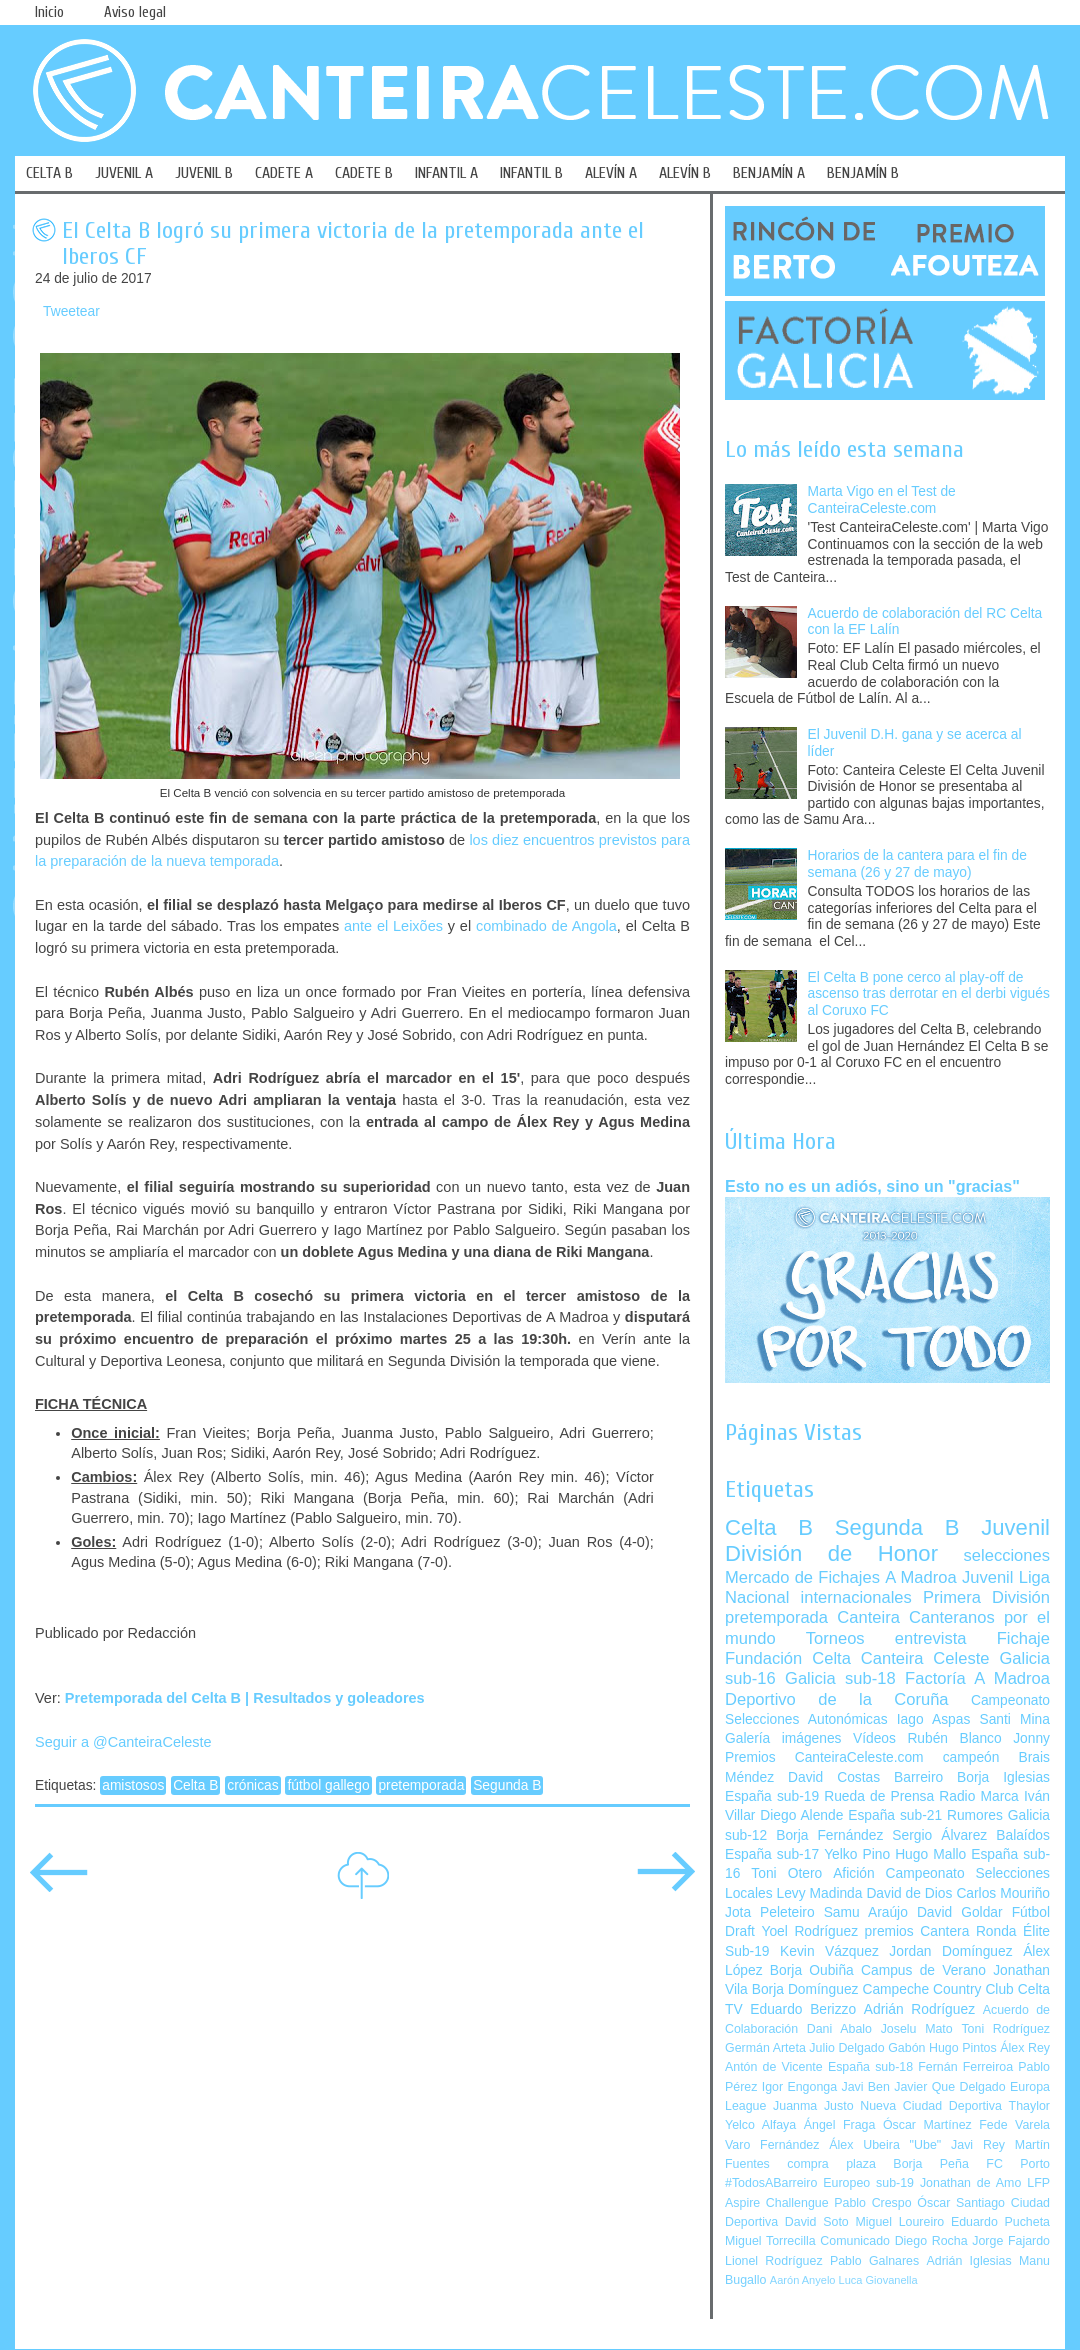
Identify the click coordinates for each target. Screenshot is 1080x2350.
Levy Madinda (819, 1893)
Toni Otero (786, 1873)
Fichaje (1023, 1638)
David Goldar (960, 1912)
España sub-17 (772, 1854)
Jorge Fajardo (1011, 2241)
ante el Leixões (393, 926)
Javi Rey (978, 2145)
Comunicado (855, 2241)
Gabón (906, 2048)
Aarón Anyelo (803, 2280)
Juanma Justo (813, 2106)
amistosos (133, 1785)
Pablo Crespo (872, 2203)
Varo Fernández (772, 2145)
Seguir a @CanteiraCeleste (123, 1742)
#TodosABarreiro (771, 2183)
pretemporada (421, 1785)
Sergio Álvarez (939, 1835)
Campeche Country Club (937, 1989)
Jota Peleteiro (770, 1912)
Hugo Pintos (963, 2048)
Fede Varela (1014, 2125)
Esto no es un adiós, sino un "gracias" (872, 1186)
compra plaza (831, 2164)
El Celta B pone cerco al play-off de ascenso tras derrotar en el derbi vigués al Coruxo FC (929, 994)
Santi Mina (1014, 1719)
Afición (853, 1873)
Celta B (195, 1785)
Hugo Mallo (930, 1854)
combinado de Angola (546, 926)
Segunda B (507, 1785)
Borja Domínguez (805, 1989)
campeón (971, 1757)
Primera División (986, 1597)
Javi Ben (865, 2087)
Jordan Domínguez (950, 1951)
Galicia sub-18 (840, 1678)
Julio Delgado (846, 2048)
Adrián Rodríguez (919, 2009)
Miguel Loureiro (899, 2222)
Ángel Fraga (840, 2125)
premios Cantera (917, 1931)
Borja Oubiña (812, 1970)
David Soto (817, 2222)
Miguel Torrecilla (770, 2241)
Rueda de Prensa (879, 1796)
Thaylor (1029, 2106)
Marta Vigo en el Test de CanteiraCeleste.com (882, 500)
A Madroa (921, 1577)
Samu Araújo (866, 1912)
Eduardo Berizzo (803, 2009)
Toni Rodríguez (1005, 2029)
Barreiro (918, 1777)
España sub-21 (895, 1815)
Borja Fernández (829, 1835)
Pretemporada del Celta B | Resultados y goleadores (245, 1698)
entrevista (931, 1638)
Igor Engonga (799, 2087)
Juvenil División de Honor (887, 1540)
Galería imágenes (783, 1738)
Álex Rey (1025, 2048)
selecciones (1007, 1555)
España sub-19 (772, 1796)
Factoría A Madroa (977, 1678)
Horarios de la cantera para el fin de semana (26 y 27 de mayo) (917, 864)
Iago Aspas (934, 1719)
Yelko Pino (857, 1854)
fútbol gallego (328, 1785)
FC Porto (1018, 2164)
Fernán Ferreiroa (965, 2067)
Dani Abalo (839, 2029)
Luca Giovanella (878, 2280)
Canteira (868, 1617)
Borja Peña (930, 2164)
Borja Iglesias (1003, 1777)
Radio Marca (979, 1796)
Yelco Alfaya (760, 2125)
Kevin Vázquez (829, 1951)
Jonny (1031, 1738)
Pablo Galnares (874, 2261)
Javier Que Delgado (949, 2087)
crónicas (252, 1785)
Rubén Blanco (954, 1738)
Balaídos (1023, 1835)
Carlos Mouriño (1003, 1893)
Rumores (975, 1815)
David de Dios (909, 1893)
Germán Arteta (765, 2048)
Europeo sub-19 (868, 2183)
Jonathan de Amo (970, 2183)
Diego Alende (801, 1815)
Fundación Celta (788, 1658)
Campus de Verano (923, 1970)
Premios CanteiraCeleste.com (824, 1757)
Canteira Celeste (925, 1658)
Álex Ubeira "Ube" (885, 2145)
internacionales (856, 1597)
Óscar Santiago (961, 2203)
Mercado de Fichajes (802, 1577)
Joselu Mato (917, 2029)
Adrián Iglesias (969, 2261)
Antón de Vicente (774, 2067)
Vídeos (874, 1738)
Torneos (835, 1638)
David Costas (834, 1777)
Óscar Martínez (927, 2125)
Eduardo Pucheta (1000, 2222)
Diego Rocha (931, 2241)
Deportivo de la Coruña (837, 1699)
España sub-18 (870, 2067)
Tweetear (71, 311)
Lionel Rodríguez (774, 2261)
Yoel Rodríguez (809, 1931)
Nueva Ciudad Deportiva (931, 2106)
